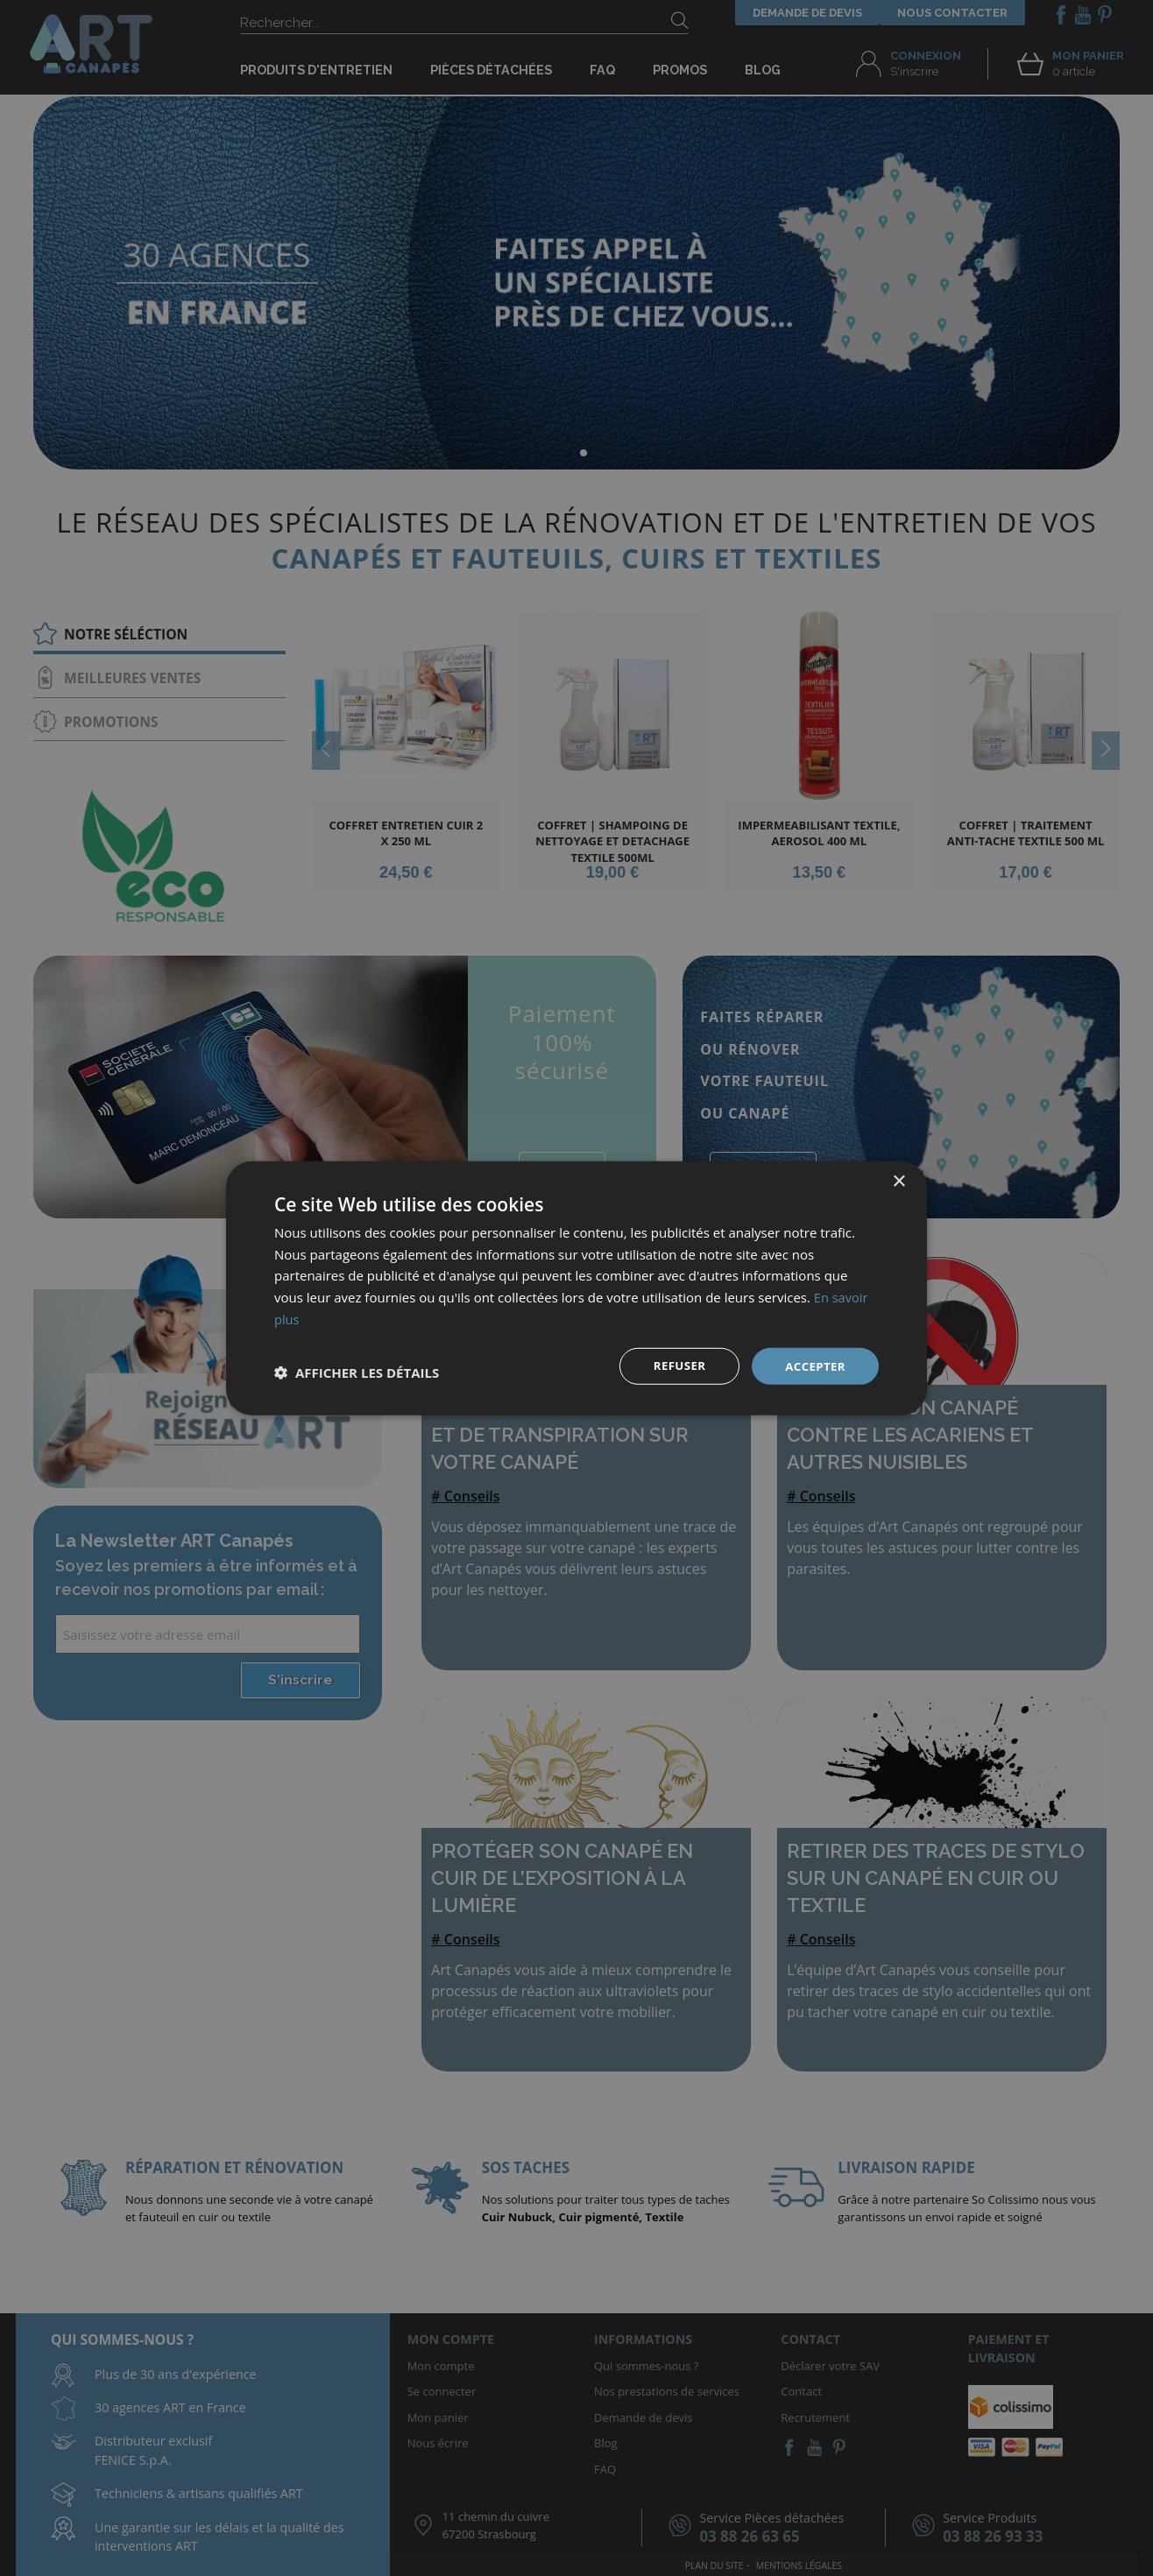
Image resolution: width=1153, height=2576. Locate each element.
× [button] (898, 1180)
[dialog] (576, 1288)
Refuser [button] (675, 1365)
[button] (356, 1372)
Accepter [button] (813, 1365)
